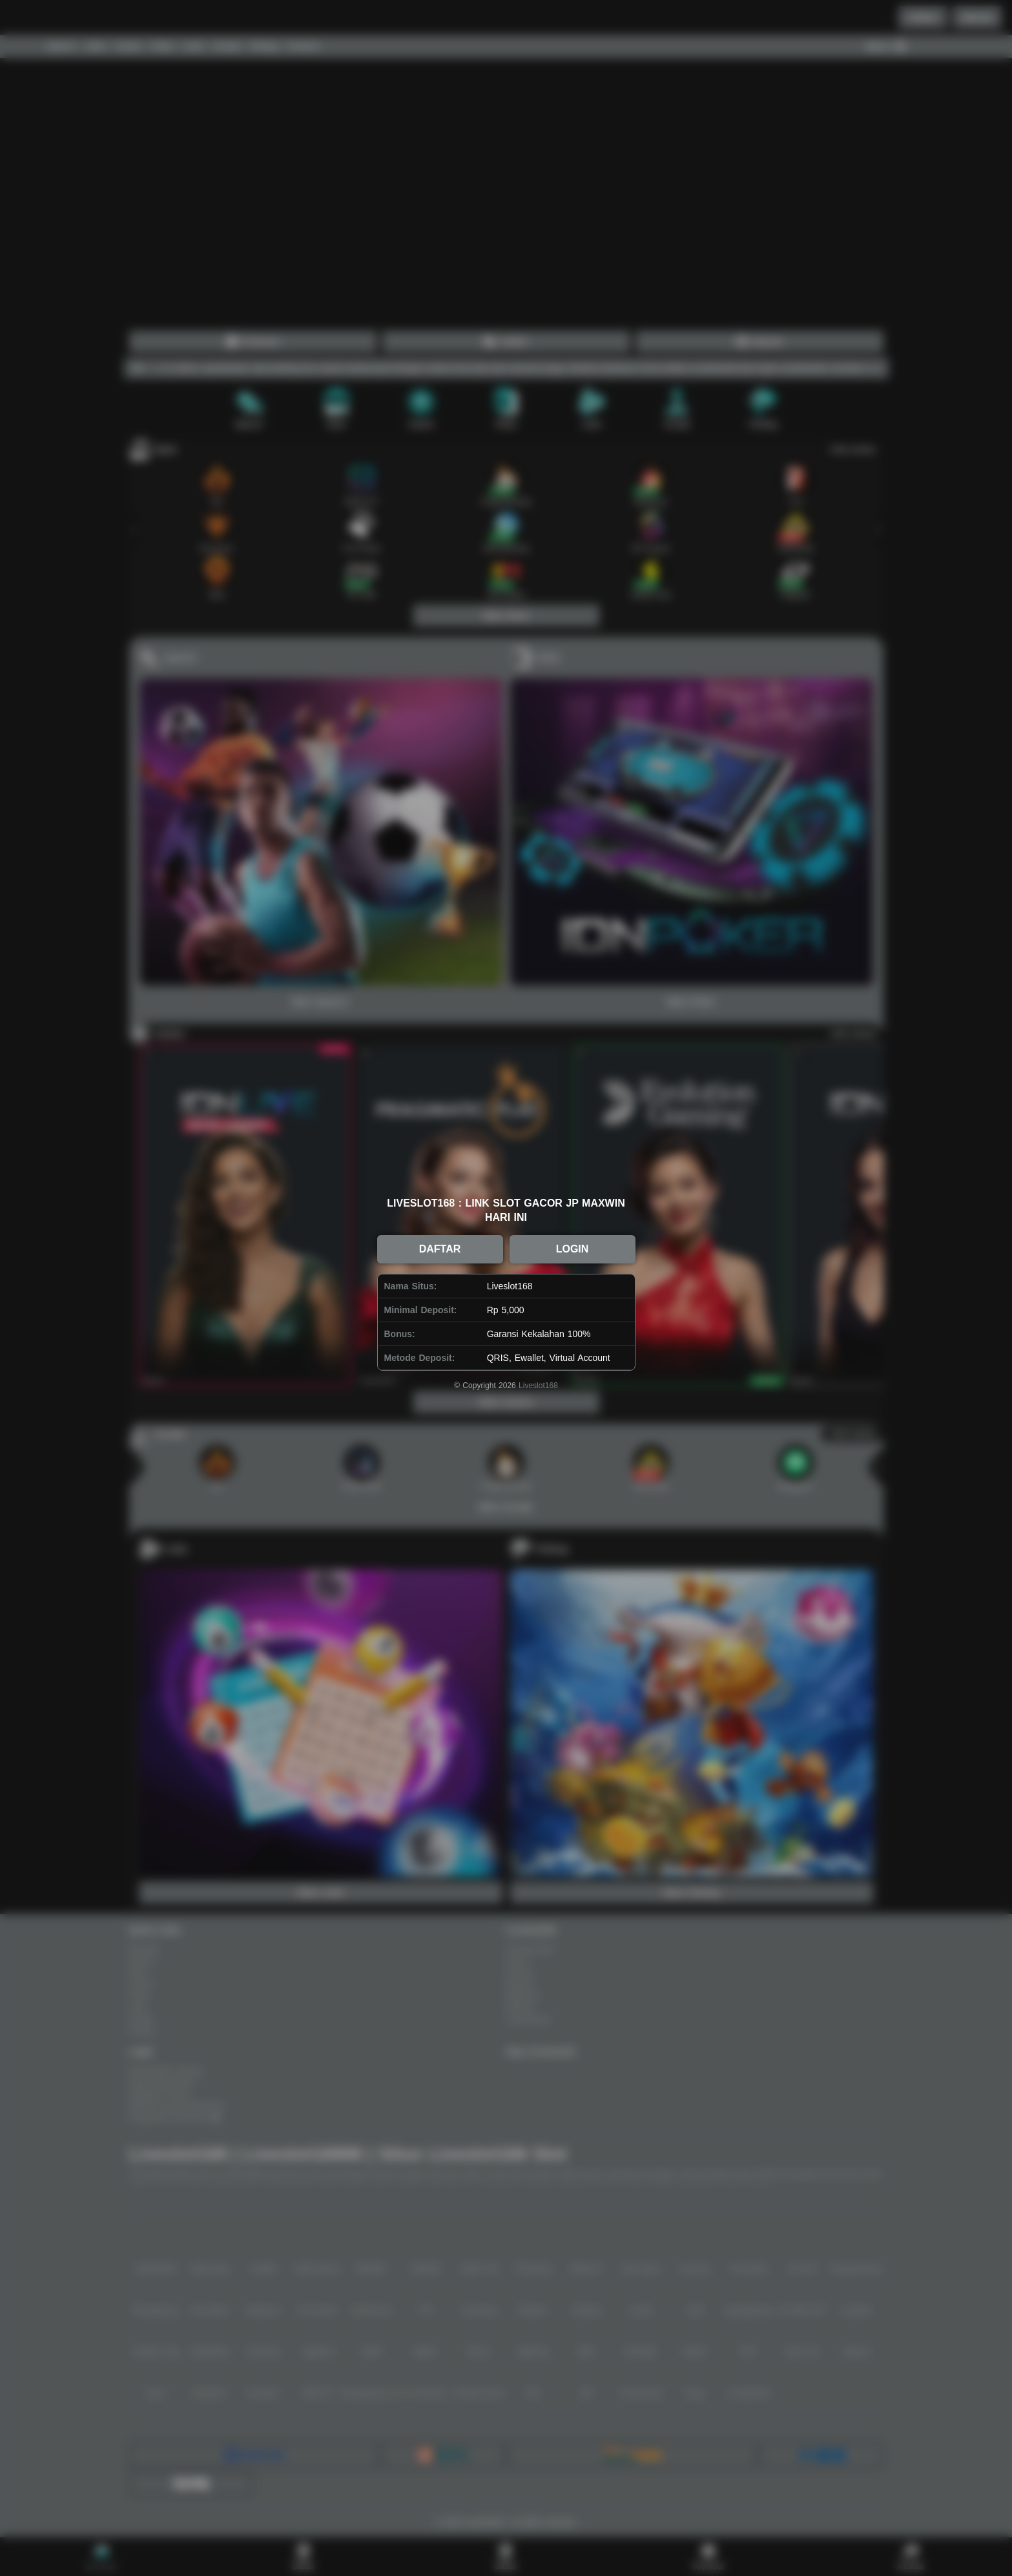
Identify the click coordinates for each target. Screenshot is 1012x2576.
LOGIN (572, 1248)
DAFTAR (440, 1248)
